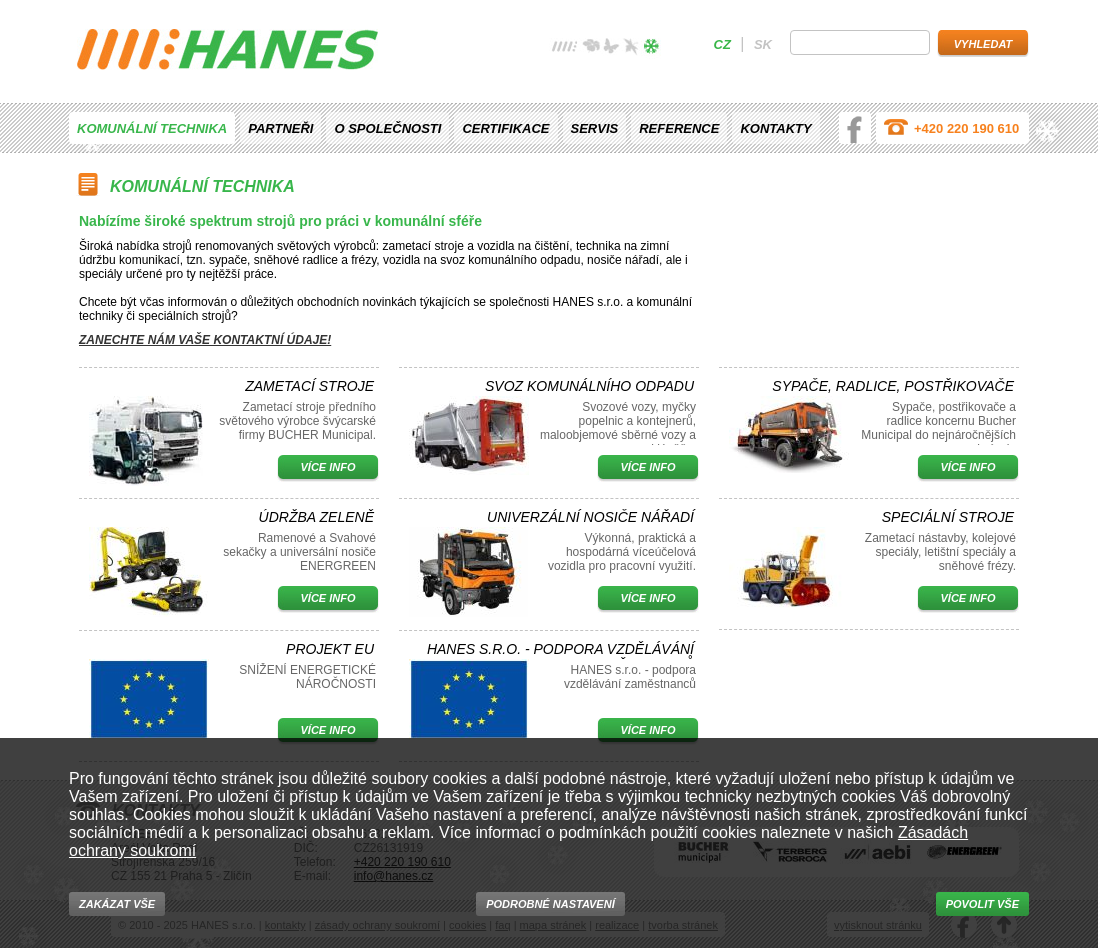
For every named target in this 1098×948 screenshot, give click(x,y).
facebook (855, 128)
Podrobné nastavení (550, 904)
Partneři (280, 128)
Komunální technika (152, 128)
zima (651, 48)
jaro (591, 48)
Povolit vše (982, 904)
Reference (679, 128)
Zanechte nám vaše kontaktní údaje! (205, 340)
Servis (595, 128)
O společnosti (387, 128)
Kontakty (775, 128)
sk (763, 44)
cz (722, 44)
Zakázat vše (117, 904)
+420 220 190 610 (966, 128)
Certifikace (505, 128)
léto (611, 48)
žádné (565, 48)
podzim (631, 48)
